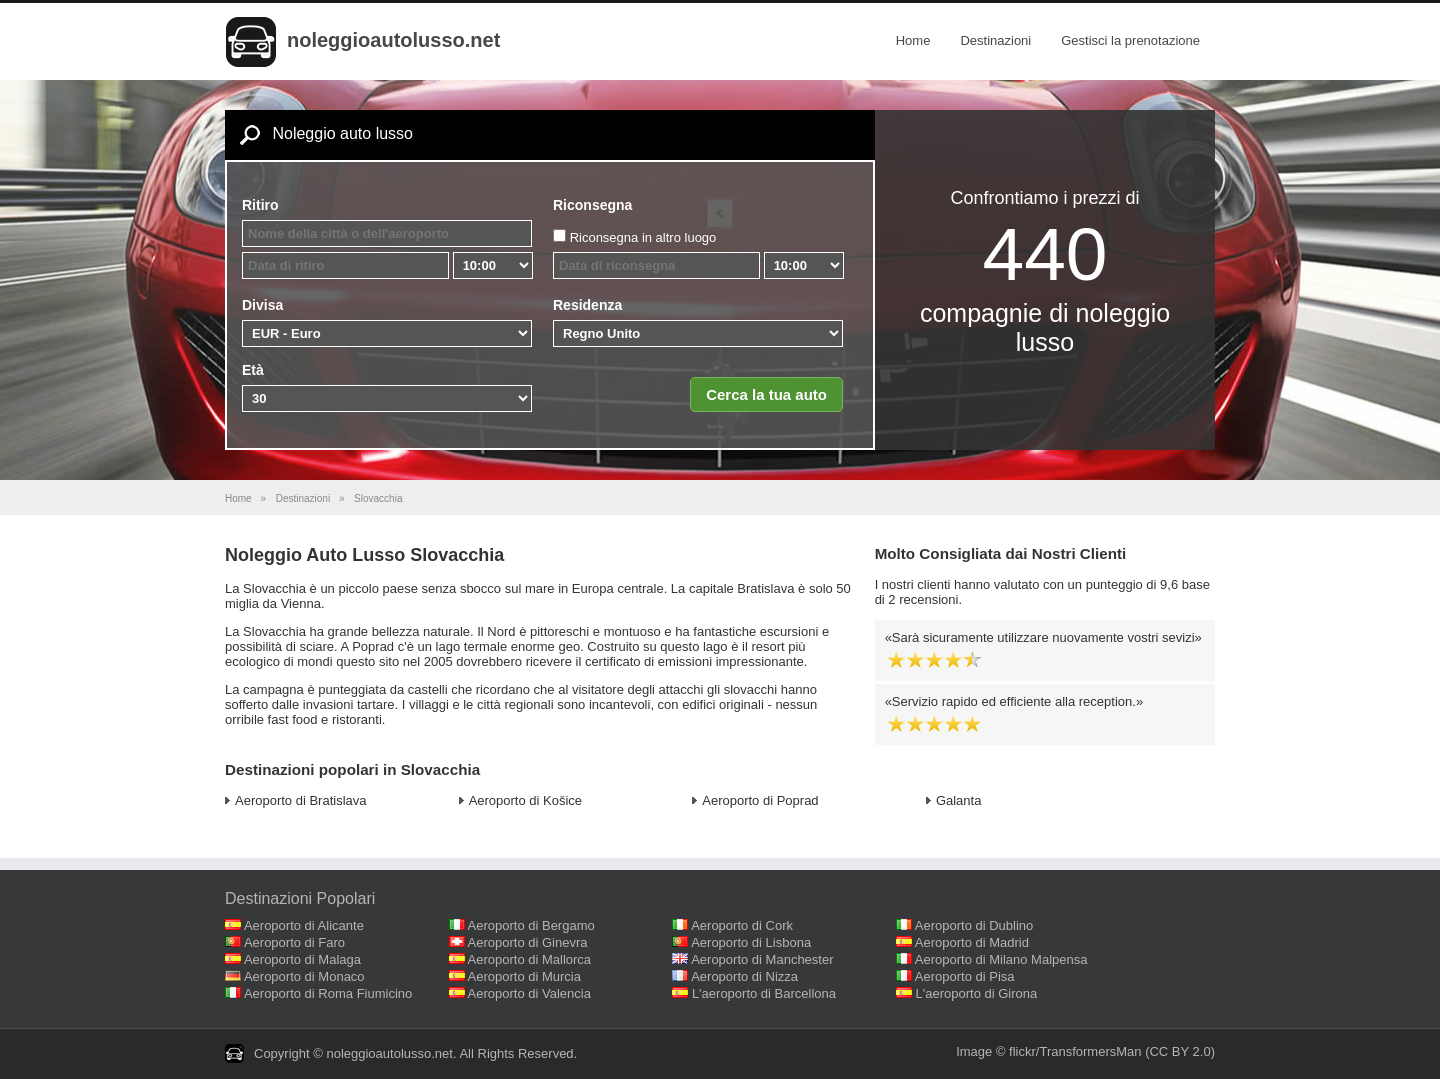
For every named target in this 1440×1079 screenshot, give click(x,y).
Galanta (959, 800)
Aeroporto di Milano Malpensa (1001, 959)
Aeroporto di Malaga (302, 959)
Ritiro (260, 205)
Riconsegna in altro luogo (643, 237)
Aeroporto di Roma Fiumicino (328, 993)
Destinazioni (995, 40)
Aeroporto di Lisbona (751, 942)
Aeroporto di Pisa (965, 976)
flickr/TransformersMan (1075, 1051)
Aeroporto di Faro (294, 942)
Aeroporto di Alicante (304, 925)
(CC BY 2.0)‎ (1180, 1051)
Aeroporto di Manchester (762, 959)
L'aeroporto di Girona (977, 993)
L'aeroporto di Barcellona (764, 993)
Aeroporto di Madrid (972, 942)
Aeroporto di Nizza (744, 976)
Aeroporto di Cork (742, 925)
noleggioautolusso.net (393, 40)
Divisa (262, 305)
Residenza (587, 305)
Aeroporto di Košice (525, 800)
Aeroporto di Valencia (529, 993)
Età (253, 370)
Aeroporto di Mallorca (530, 959)
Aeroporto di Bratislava (301, 800)
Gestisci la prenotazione (1130, 40)
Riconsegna (592, 205)
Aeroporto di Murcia (524, 976)
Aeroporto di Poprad (760, 800)
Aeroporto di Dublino (974, 925)
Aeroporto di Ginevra (528, 942)
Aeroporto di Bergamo (531, 925)
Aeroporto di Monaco (304, 976)
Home (913, 40)
